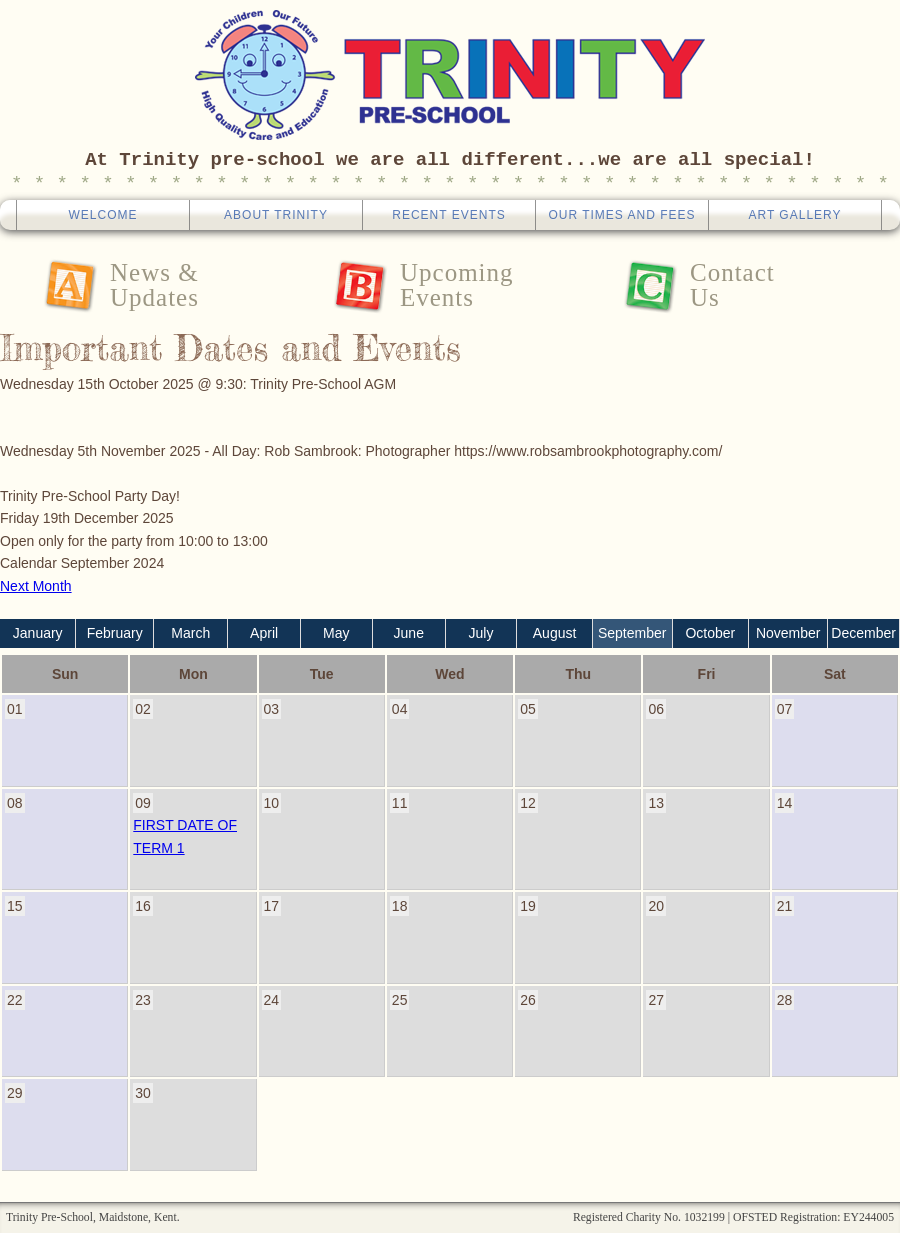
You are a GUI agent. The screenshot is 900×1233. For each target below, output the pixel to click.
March (190, 633)
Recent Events (448, 215)
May (336, 633)
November (788, 633)
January (38, 633)
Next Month (36, 586)
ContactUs (732, 285)
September (632, 633)
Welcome (102, 215)
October (710, 633)
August (555, 633)
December (863, 633)
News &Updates (154, 285)
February (115, 633)
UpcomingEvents (457, 285)
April (264, 633)
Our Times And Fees (621, 215)
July (481, 633)
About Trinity (276, 215)
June (409, 633)
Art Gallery (794, 215)
